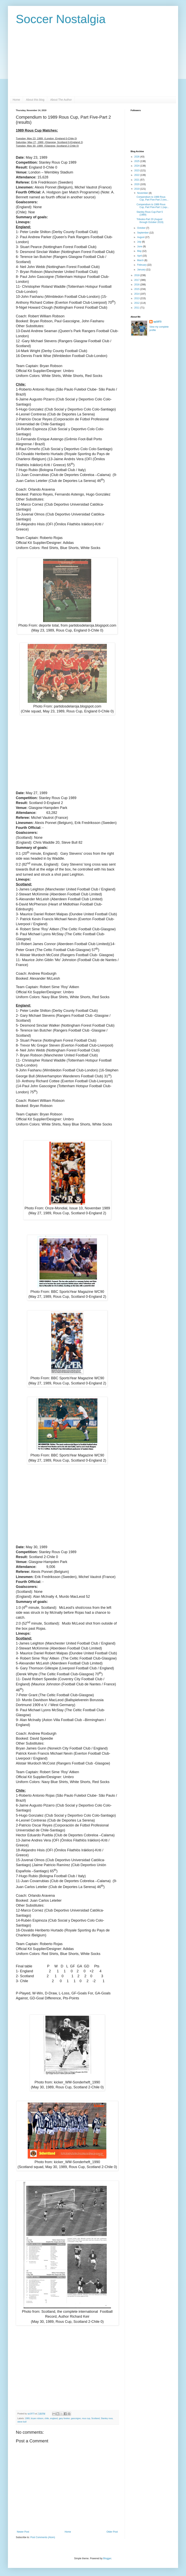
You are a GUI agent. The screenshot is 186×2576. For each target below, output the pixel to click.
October (141, 228)
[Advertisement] (93, 66)
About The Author (61, 99)
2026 (137, 156)
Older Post (112, 2531)
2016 (137, 284)
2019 (137, 188)
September (143, 232)
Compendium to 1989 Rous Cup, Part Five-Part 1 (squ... (153, 206)
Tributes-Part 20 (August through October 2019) (150, 220)
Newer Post (23, 2531)
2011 (137, 307)
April (139, 255)
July (139, 241)
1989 (27, 2418)
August (141, 237)
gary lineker (64, 2418)
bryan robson (37, 2418)
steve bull (22, 2421)
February (142, 264)
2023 (137, 170)
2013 (137, 298)
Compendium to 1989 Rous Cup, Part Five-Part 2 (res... (153, 198)
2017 (137, 280)
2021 (137, 179)
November (143, 193)
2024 (137, 165)
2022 (137, 175)
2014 (137, 293)
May (139, 251)
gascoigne (76, 2418)
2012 (137, 303)
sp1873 (157, 321)
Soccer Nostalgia (61, 19)
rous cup (86, 2418)
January (141, 269)
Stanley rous (107, 2418)
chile (47, 2418)
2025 (137, 161)
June (140, 246)
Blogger (107, 2558)
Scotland (95, 2418)
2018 (137, 275)
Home (16, 99)
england (54, 2418)
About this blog (35, 99)
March (140, 260)
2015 (137, 289)
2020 (137, 184)
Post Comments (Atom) (42, 2537)
